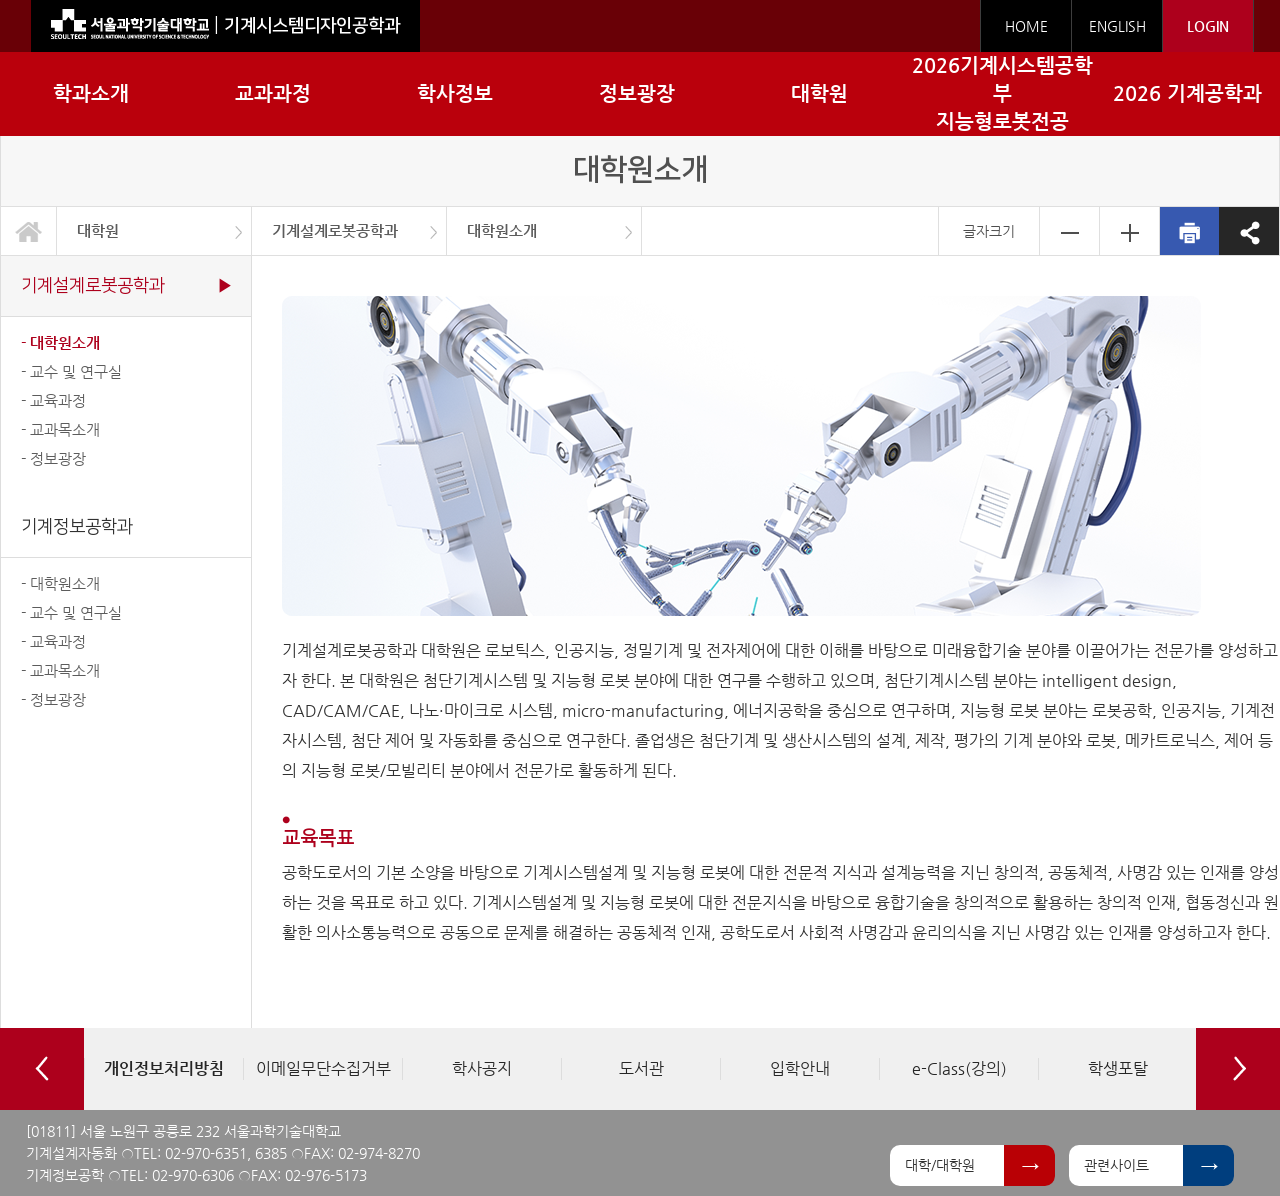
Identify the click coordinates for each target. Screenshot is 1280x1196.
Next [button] (1238, 1069)
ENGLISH (1117, 26)
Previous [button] (42, 1069)
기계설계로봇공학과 (335, 230)
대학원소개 (502, 230)
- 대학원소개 (60, 342)
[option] (163, 1069)
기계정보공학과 (77, 526)
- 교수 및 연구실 (71, 371)
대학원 (98, 230)
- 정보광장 (53, 458)
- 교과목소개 (60, 429)
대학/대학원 (940, 1165)
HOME (1026, 26)
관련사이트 (1116, 1165)
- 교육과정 (53, 400)
